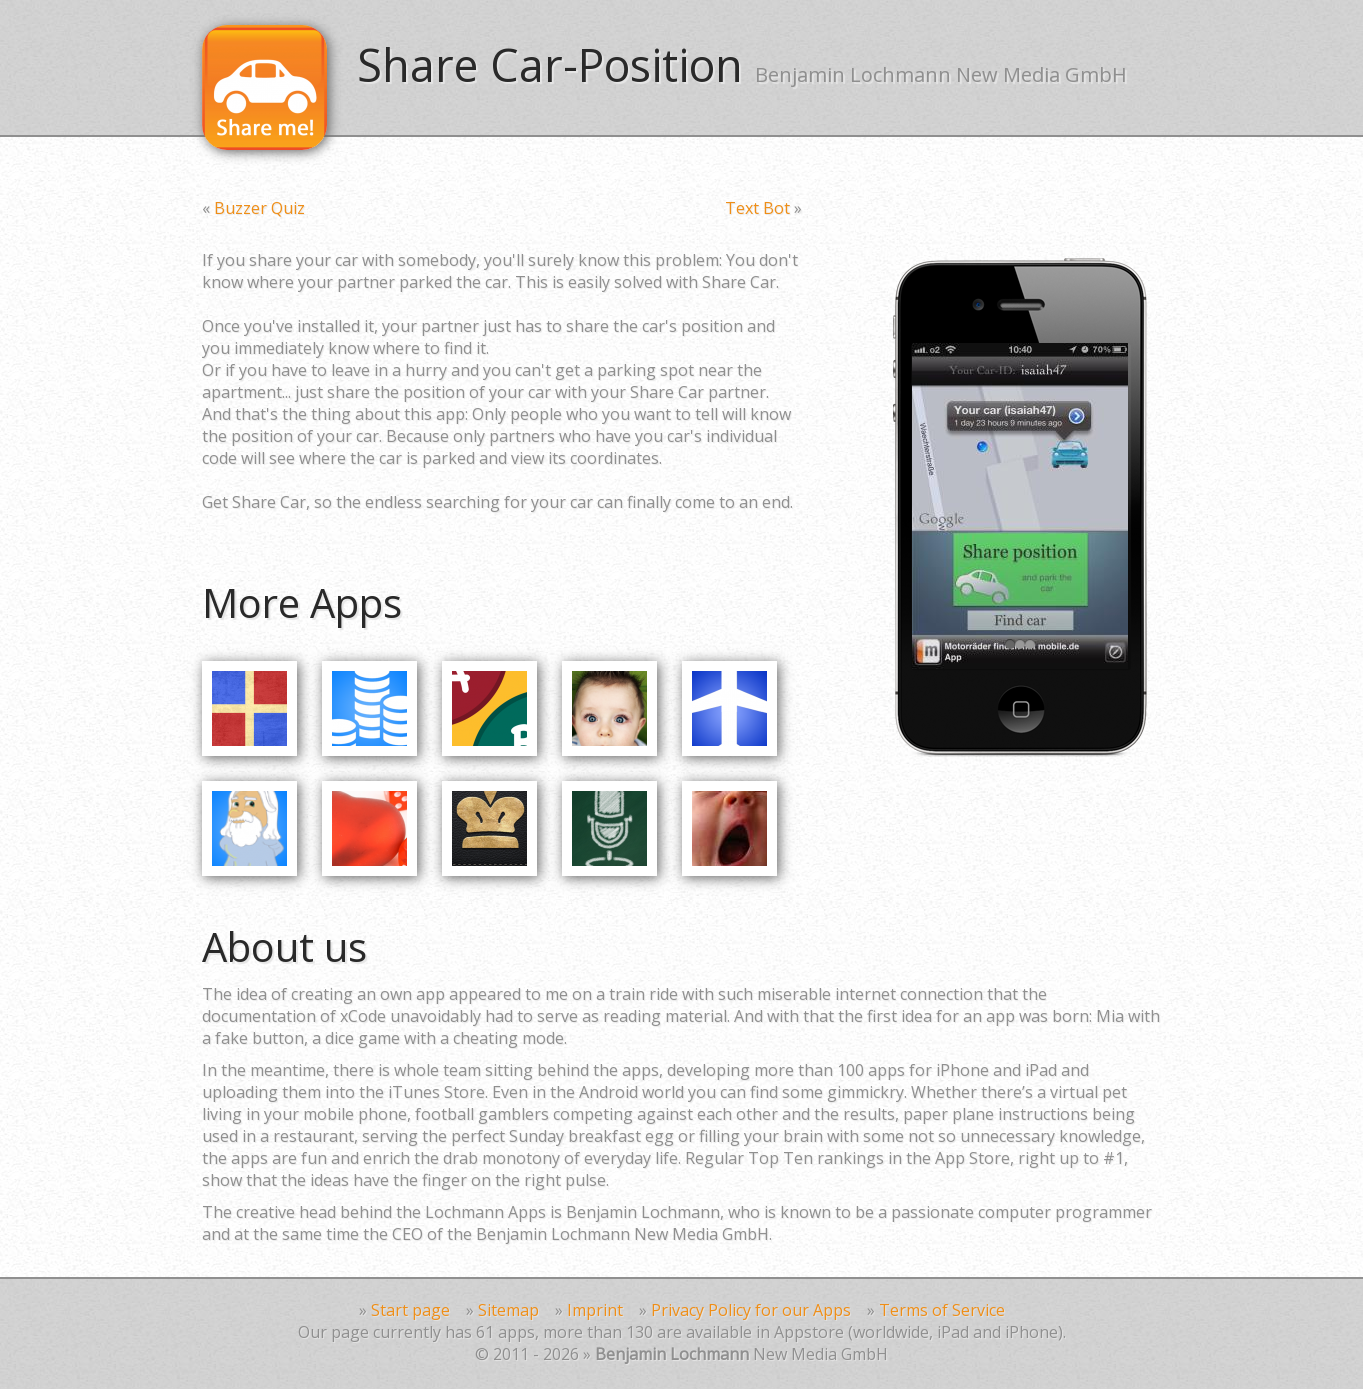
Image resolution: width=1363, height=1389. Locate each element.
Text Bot (757, 208)
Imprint (595, 1310)
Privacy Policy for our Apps (751, 1310)
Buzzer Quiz (259, 208)
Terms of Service (942, 1310)
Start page (410, 1310)
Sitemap (508, 1310)
